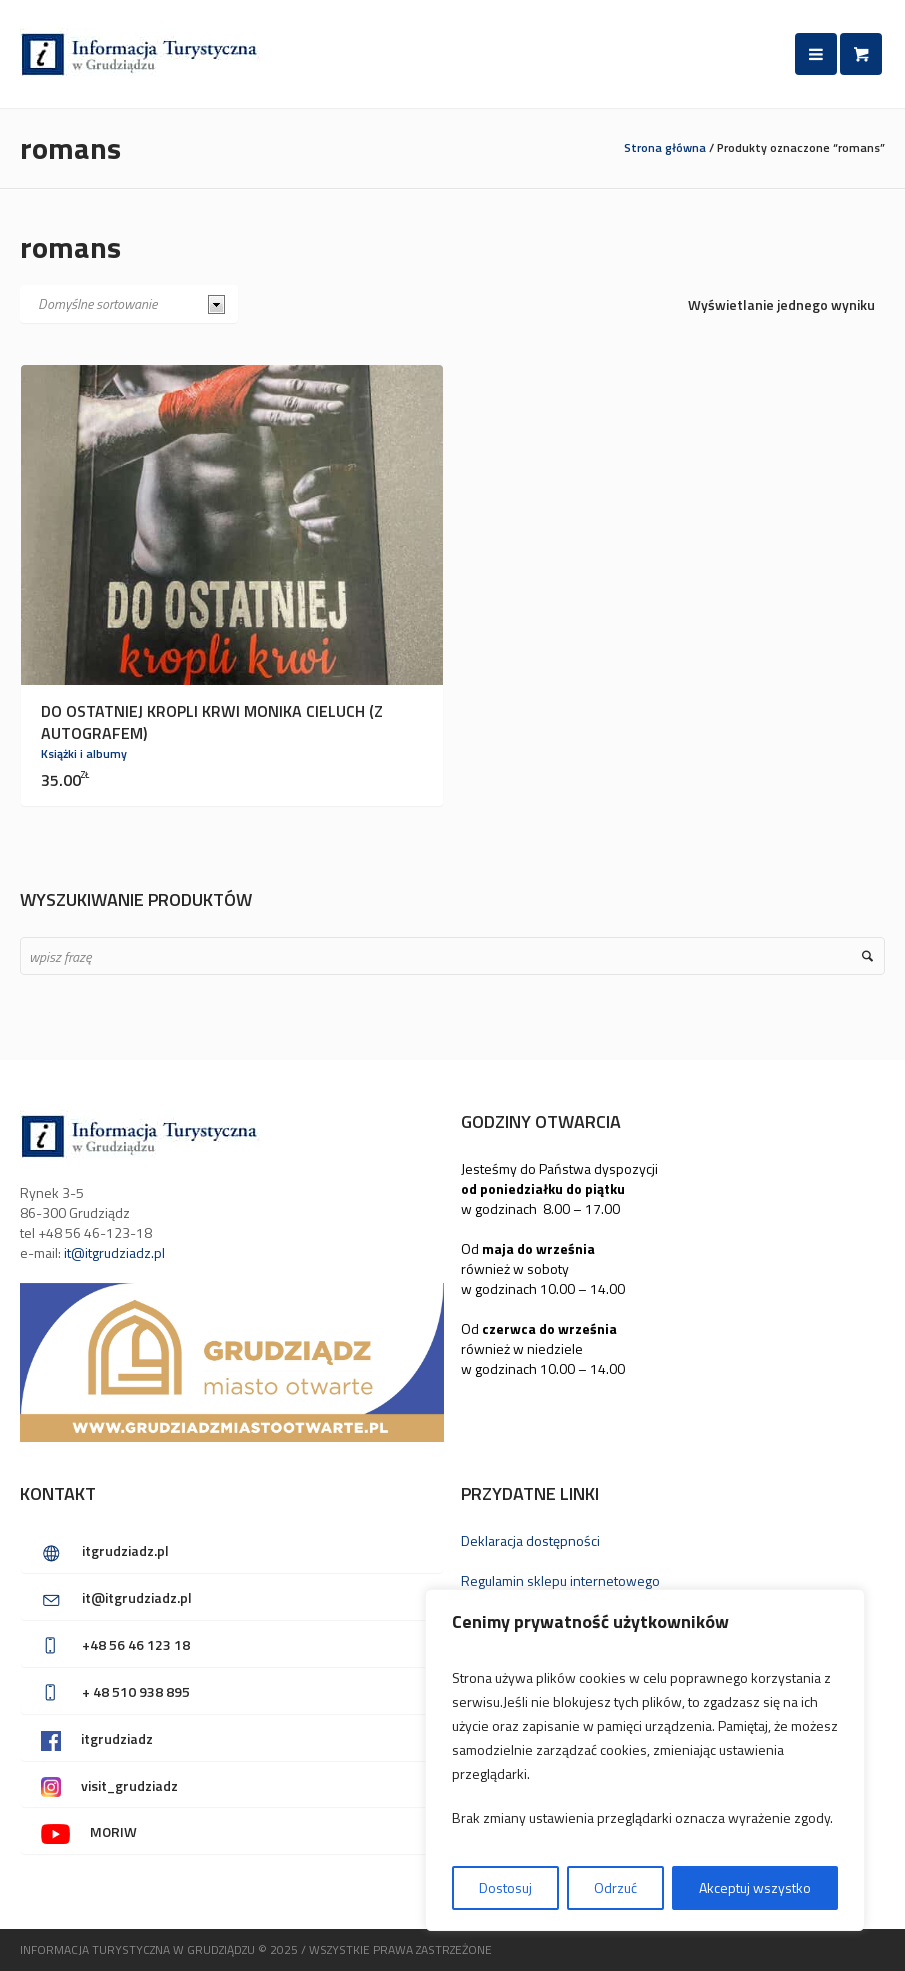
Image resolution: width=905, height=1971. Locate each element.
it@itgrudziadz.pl (114, 1252)
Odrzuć (615, 1887)
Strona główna (665, 147)
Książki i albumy (84, 753)
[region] (645, 1760)
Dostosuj (505, 1887)
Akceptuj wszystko (755, 1887)
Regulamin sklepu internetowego (560, 1580)
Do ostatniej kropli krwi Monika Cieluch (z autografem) (212, 722)
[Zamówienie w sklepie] (129, 304)
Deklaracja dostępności (530, 1540)
